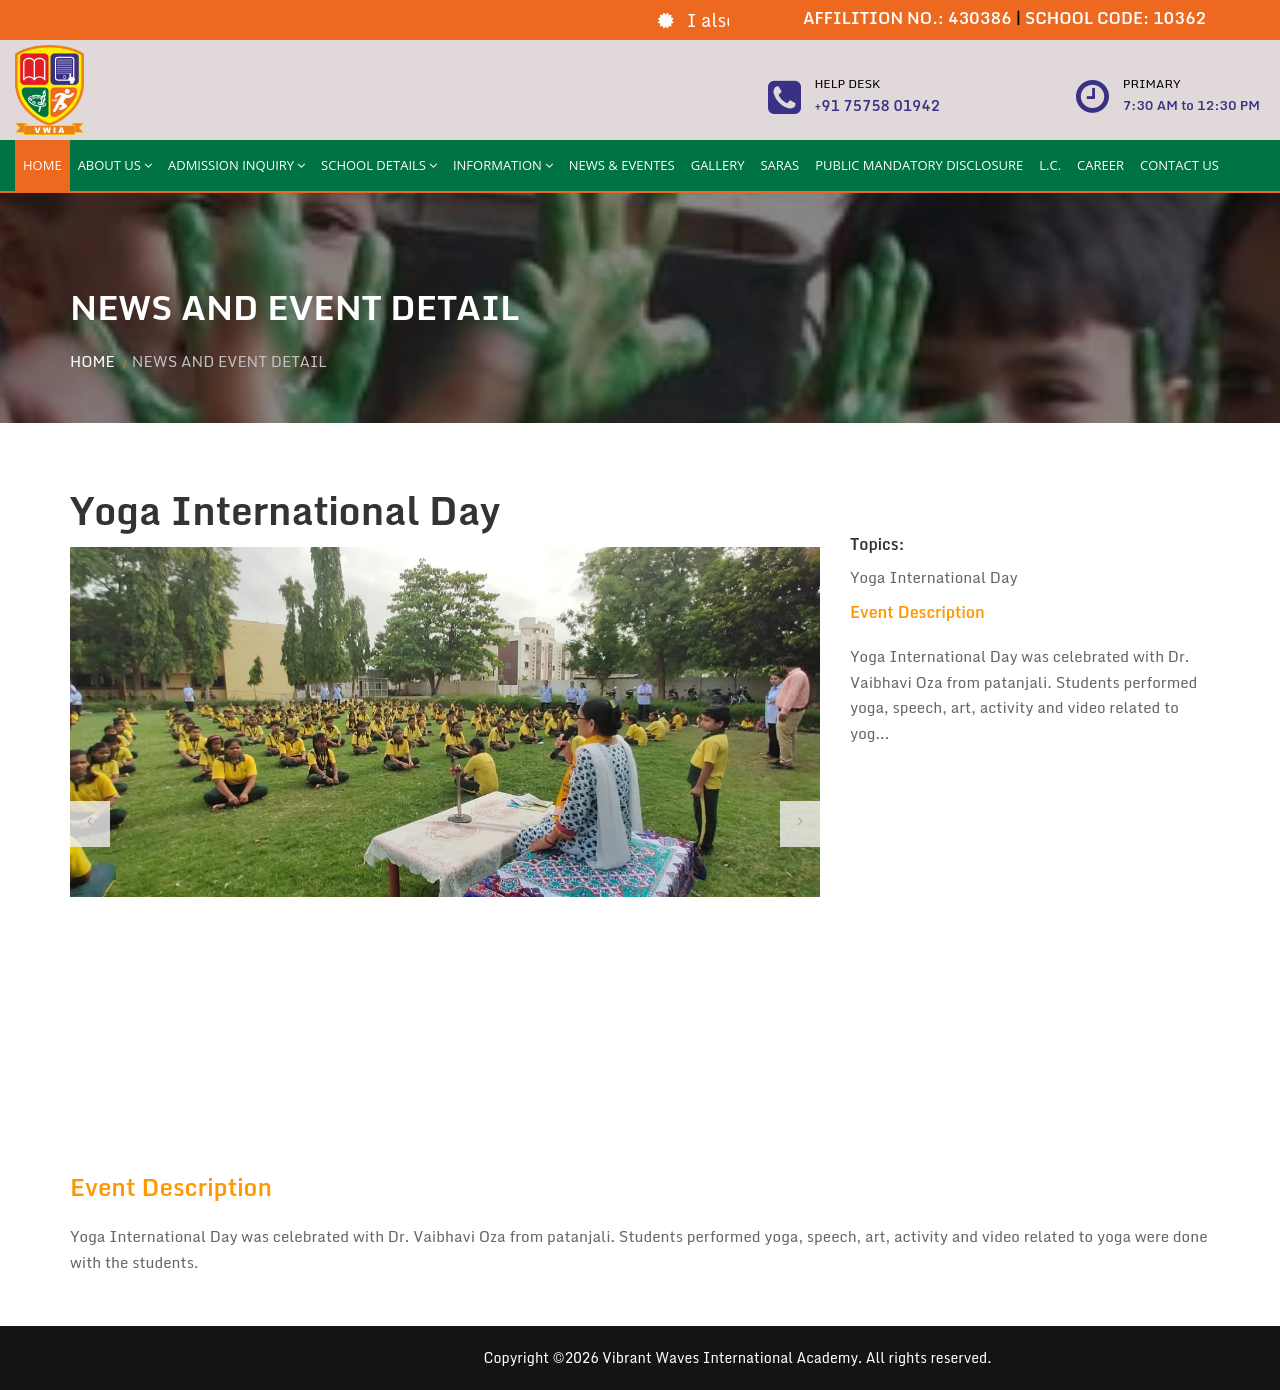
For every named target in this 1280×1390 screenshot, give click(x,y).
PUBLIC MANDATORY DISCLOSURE (919, 165)
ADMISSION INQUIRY (236, 165)
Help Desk (847, 83)
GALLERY (718, 165)
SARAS (779, 165)
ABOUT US (115, 165)
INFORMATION (503, 165)
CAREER (1100, 165)
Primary (1152, 83)
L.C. (1050, 165)
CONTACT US (1179, 165)
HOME (42, 165)
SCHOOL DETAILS (379, 165)
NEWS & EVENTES (622, 165)
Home (92, 361)
